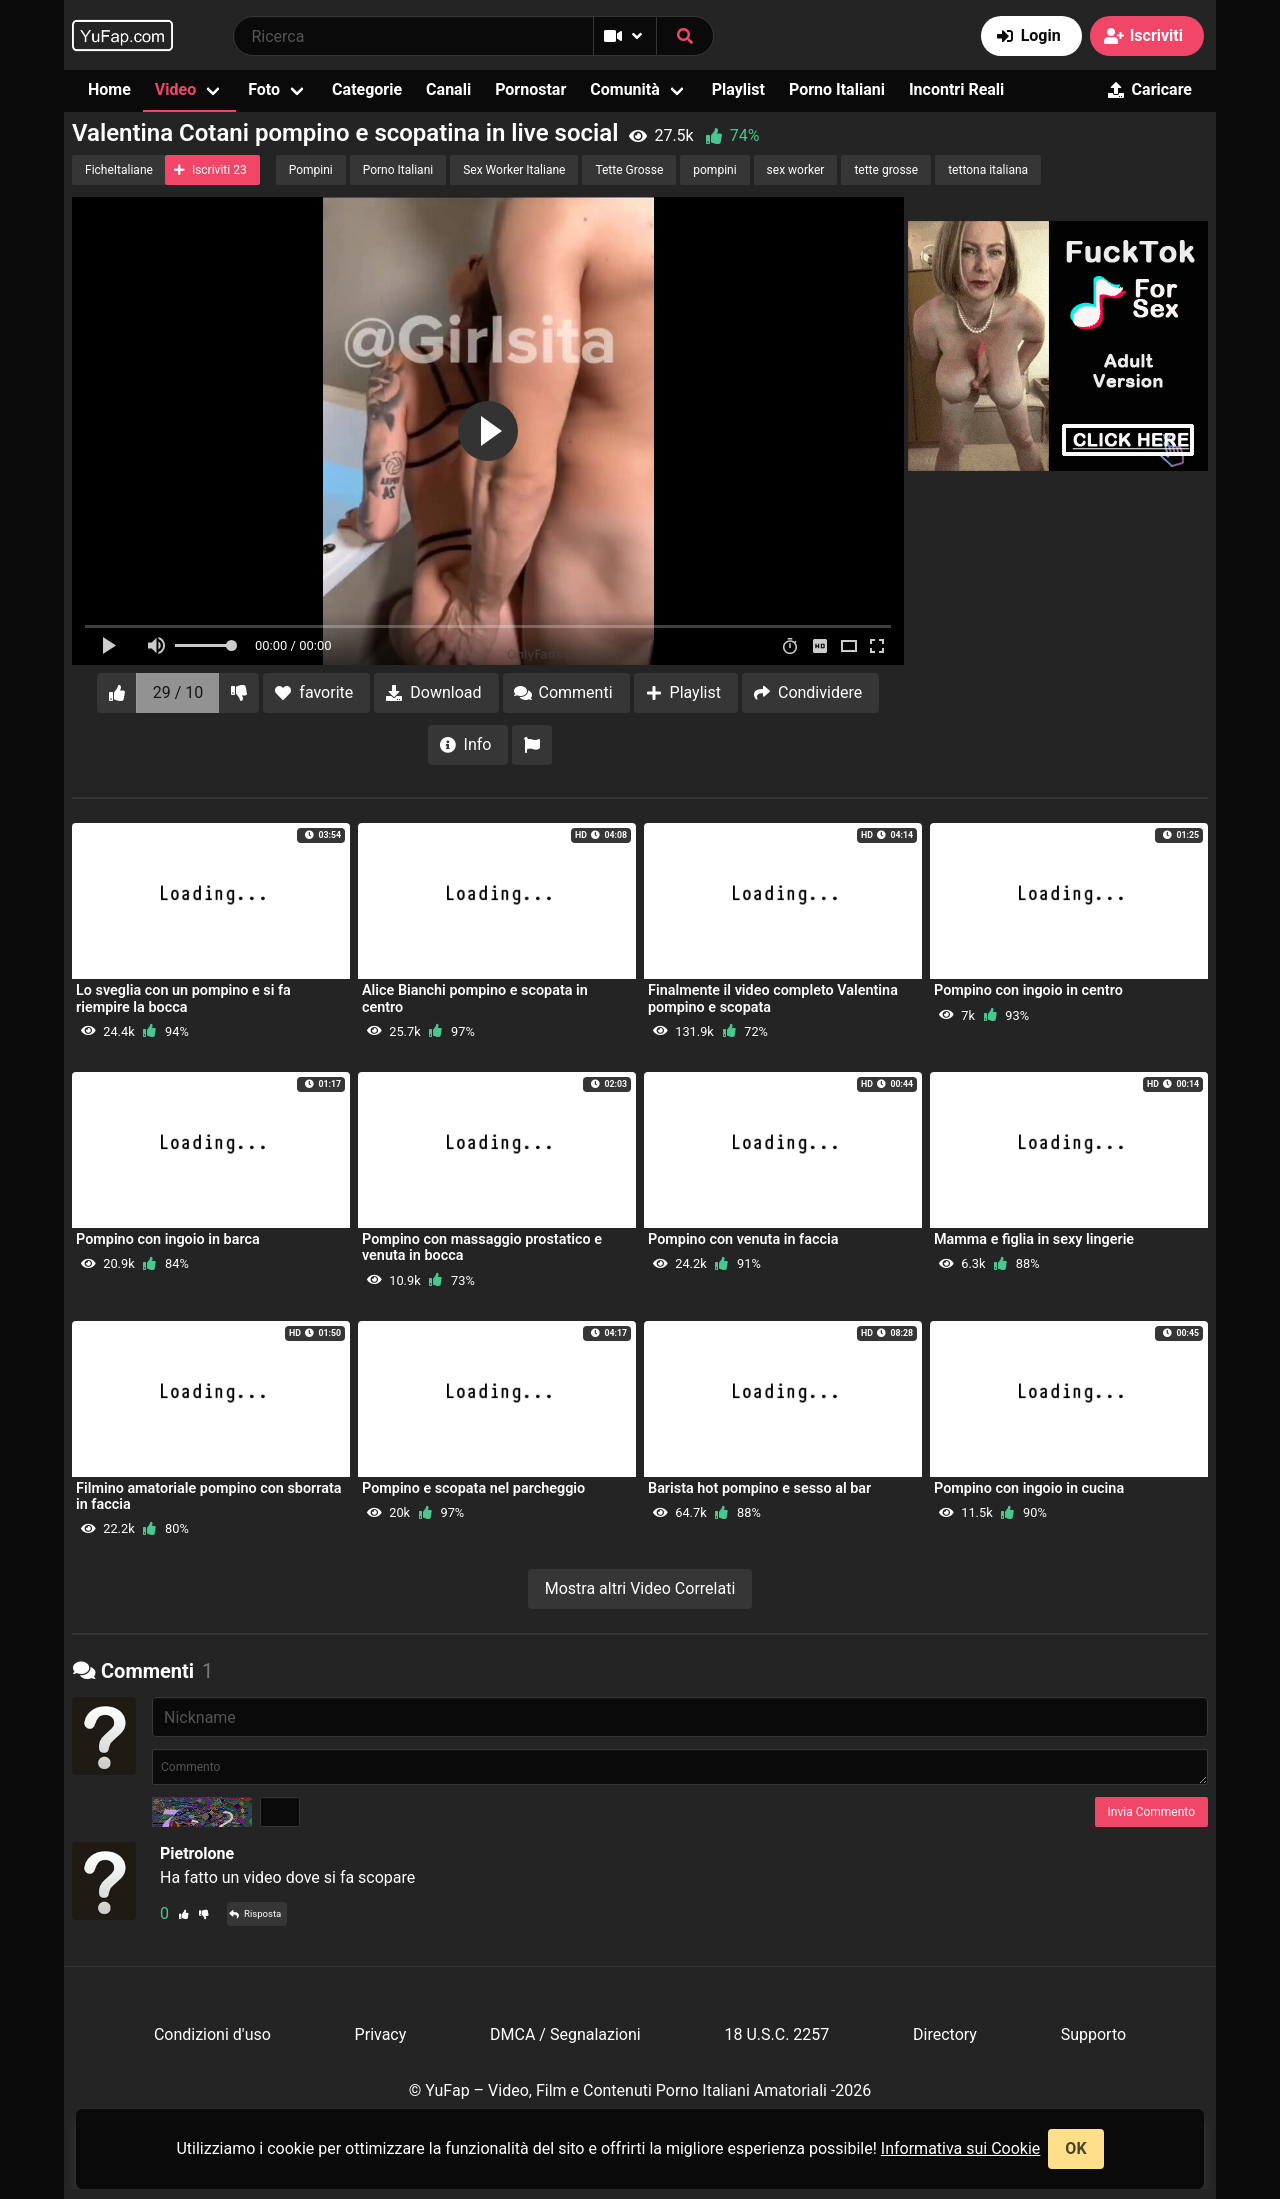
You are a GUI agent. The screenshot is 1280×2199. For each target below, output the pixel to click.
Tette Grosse (629, 170)
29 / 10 (178, 692)
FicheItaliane (119, 170)
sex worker (796, 170)
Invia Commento (1151, 1812)
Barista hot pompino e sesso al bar (759, 1488)
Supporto (1093, 2034)
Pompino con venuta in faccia (743, 1239)
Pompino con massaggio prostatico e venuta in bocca (482, 1247)
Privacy (381, 2034)
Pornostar (530, 89)
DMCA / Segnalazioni (565, 2034)
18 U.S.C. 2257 (776, 2034)
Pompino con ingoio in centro (1028, 990)
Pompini (311, 170)
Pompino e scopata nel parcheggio (473, 1488)
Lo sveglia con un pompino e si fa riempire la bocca (183, 998)
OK (1075, 2148)
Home (109, 89)
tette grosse (886, 170)
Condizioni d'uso (212, 2034)
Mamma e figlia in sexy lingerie (1034, 1239)
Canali (448, 89)
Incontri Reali (956, 89)
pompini (714, 170)
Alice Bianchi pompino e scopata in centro (475, 998)
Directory (945, 2034)
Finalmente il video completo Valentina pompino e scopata (773, 998)
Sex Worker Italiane (514, 170)
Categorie (367, 89)
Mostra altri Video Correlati (640, 1588)
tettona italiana (988, 170)
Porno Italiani (837, 89)
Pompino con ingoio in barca (168, 1239)
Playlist (738, 89)
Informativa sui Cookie (961, 2148)
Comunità (625, 89)
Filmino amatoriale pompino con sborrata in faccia (209, 1496)
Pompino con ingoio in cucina (1029, 1488)
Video (175, 89)
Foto (264, 89)
